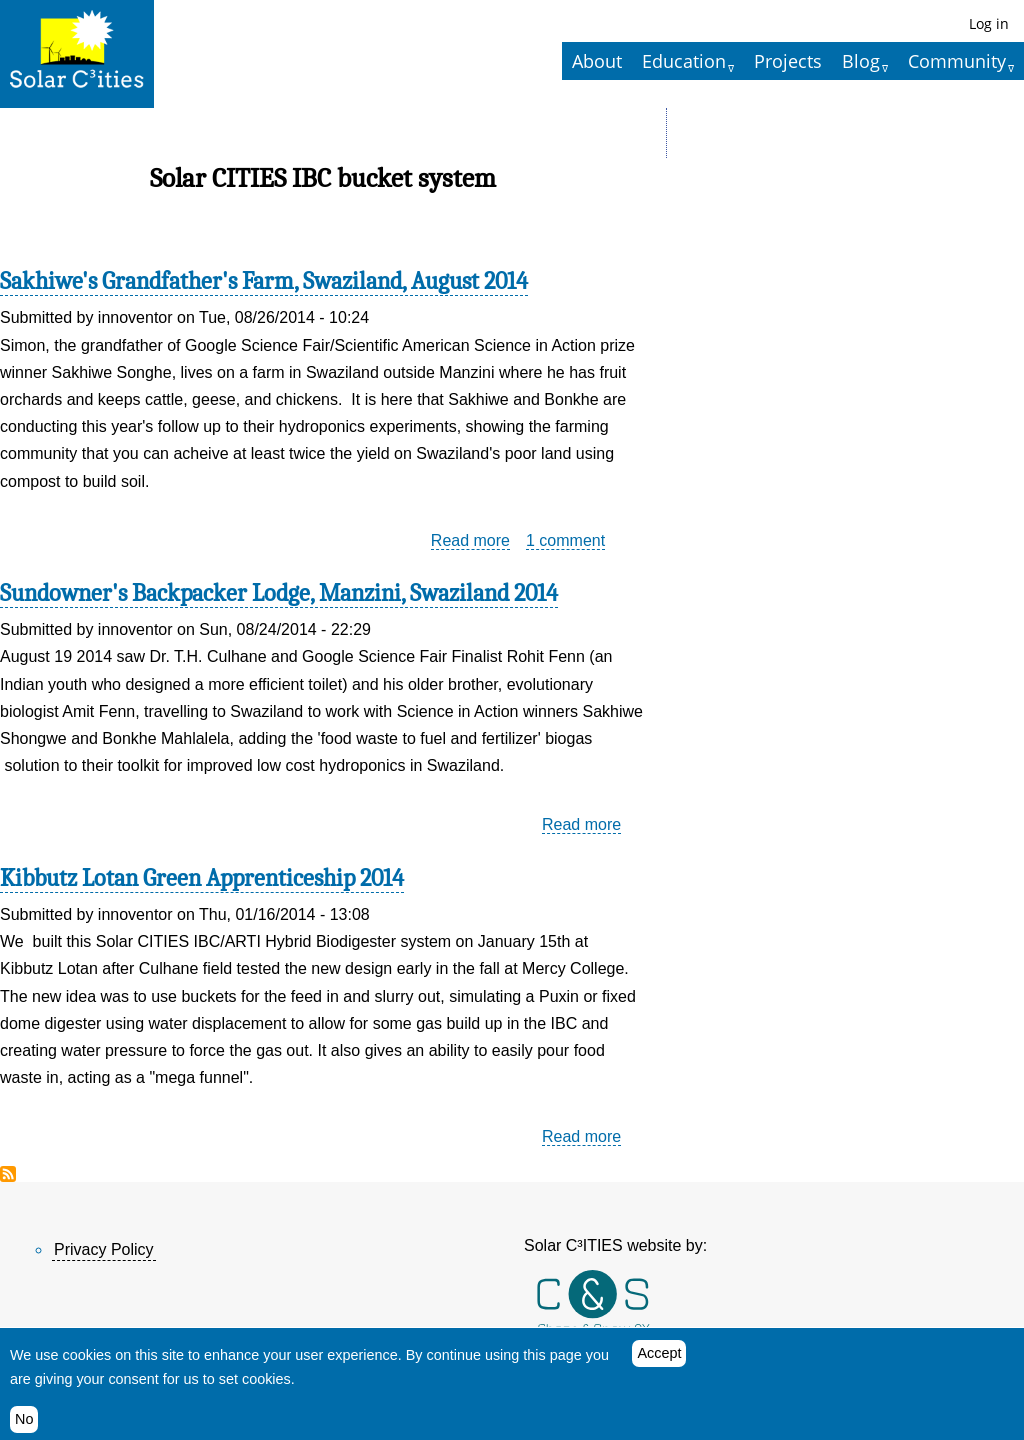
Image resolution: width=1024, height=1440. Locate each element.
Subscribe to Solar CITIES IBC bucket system (8, 1174)
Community (957, 61)
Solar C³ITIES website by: (615, 1245)
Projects (788, 61)
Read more (470, 541)
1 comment (565, 540)
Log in (989, 23)
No (24, 1420)
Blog (861, 61)
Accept (659, 1355)
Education (684, 61)
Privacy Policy (104, 1249)
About (597, 61)
